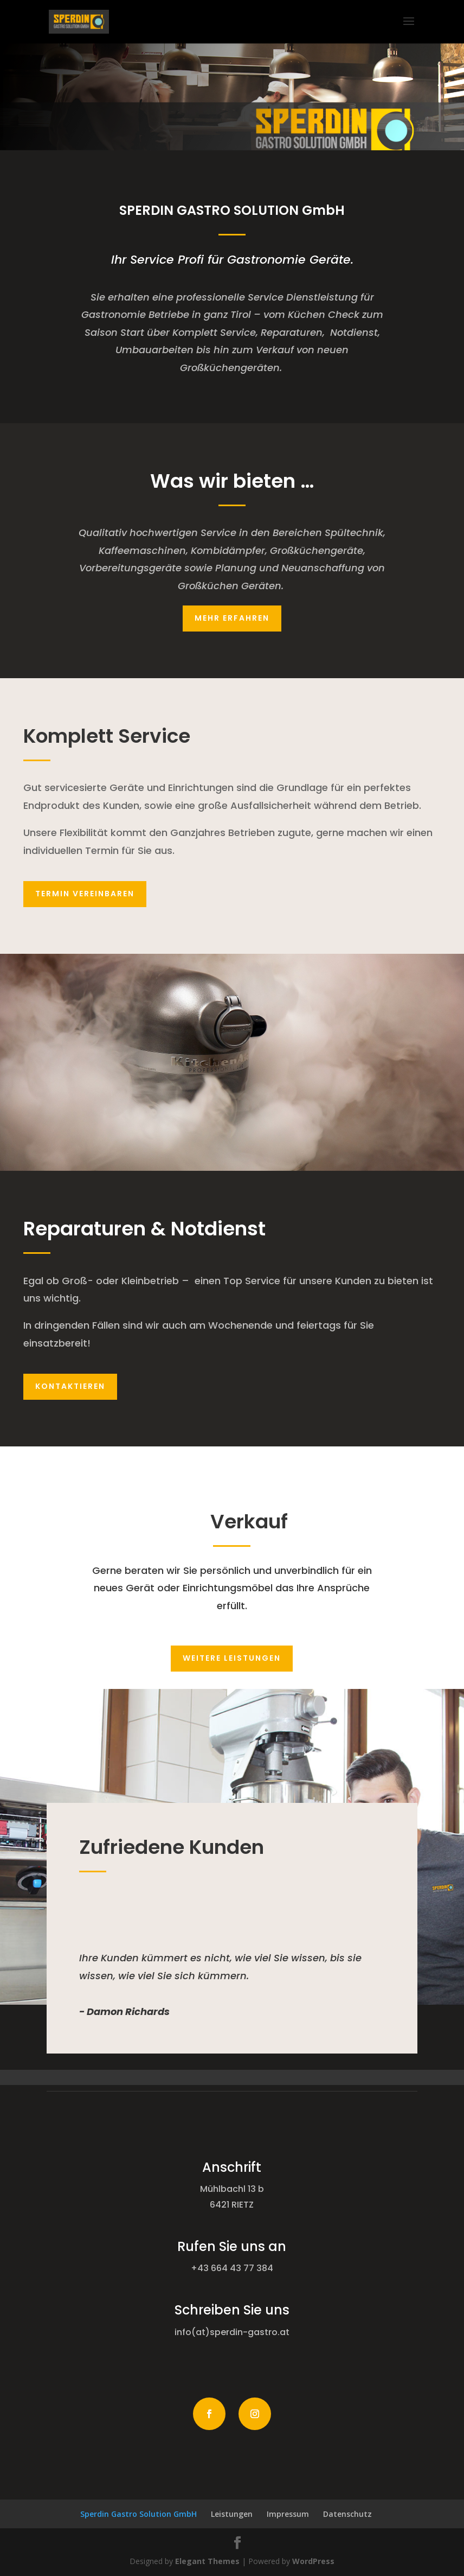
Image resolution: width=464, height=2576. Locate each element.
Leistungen (232, 2514)
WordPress (313, 2561)
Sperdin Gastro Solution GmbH (138, 2514)
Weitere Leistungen (232, 1658)
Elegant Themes (207, 2561)
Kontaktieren (70, 1386)
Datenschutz (347, 2514)
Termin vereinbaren (84, 893)
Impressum (288, 2514)
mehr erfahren (232, 618)
